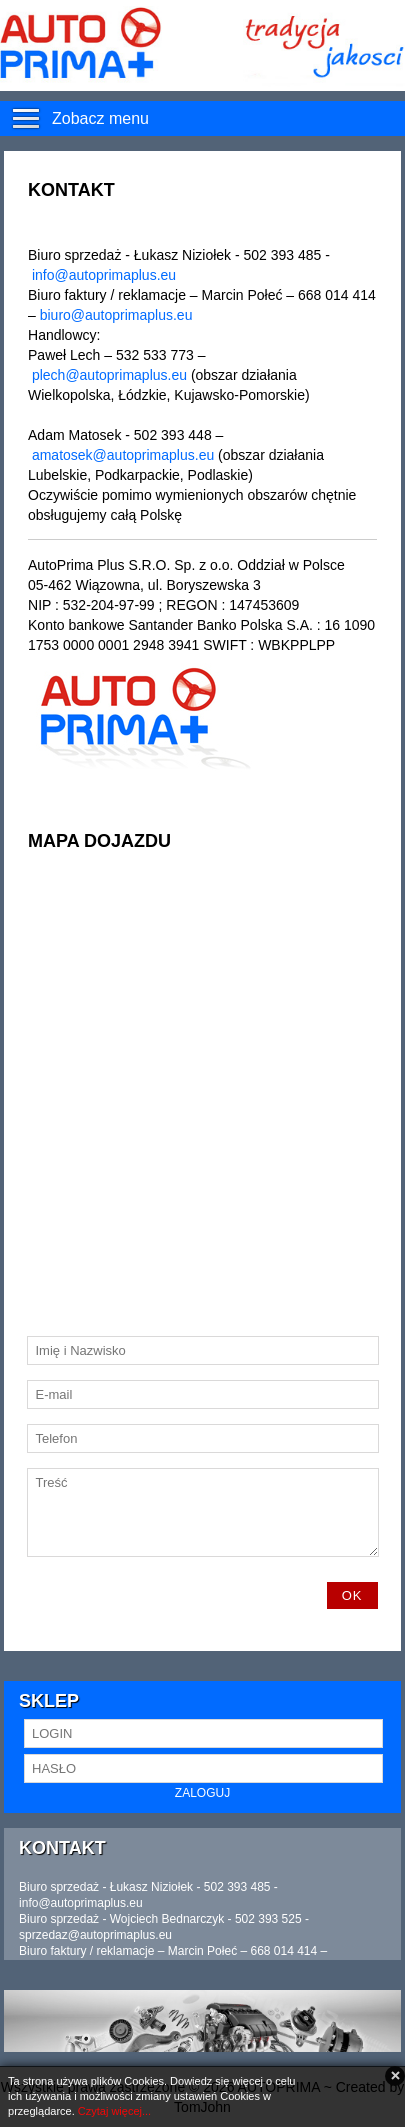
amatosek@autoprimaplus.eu (123, 455)
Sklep (49, 1701)
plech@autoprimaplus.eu (109, 375)
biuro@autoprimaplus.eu (116, 315)
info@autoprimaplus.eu (104, 275)
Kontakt (62, 1848)
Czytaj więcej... (114, 2111)
